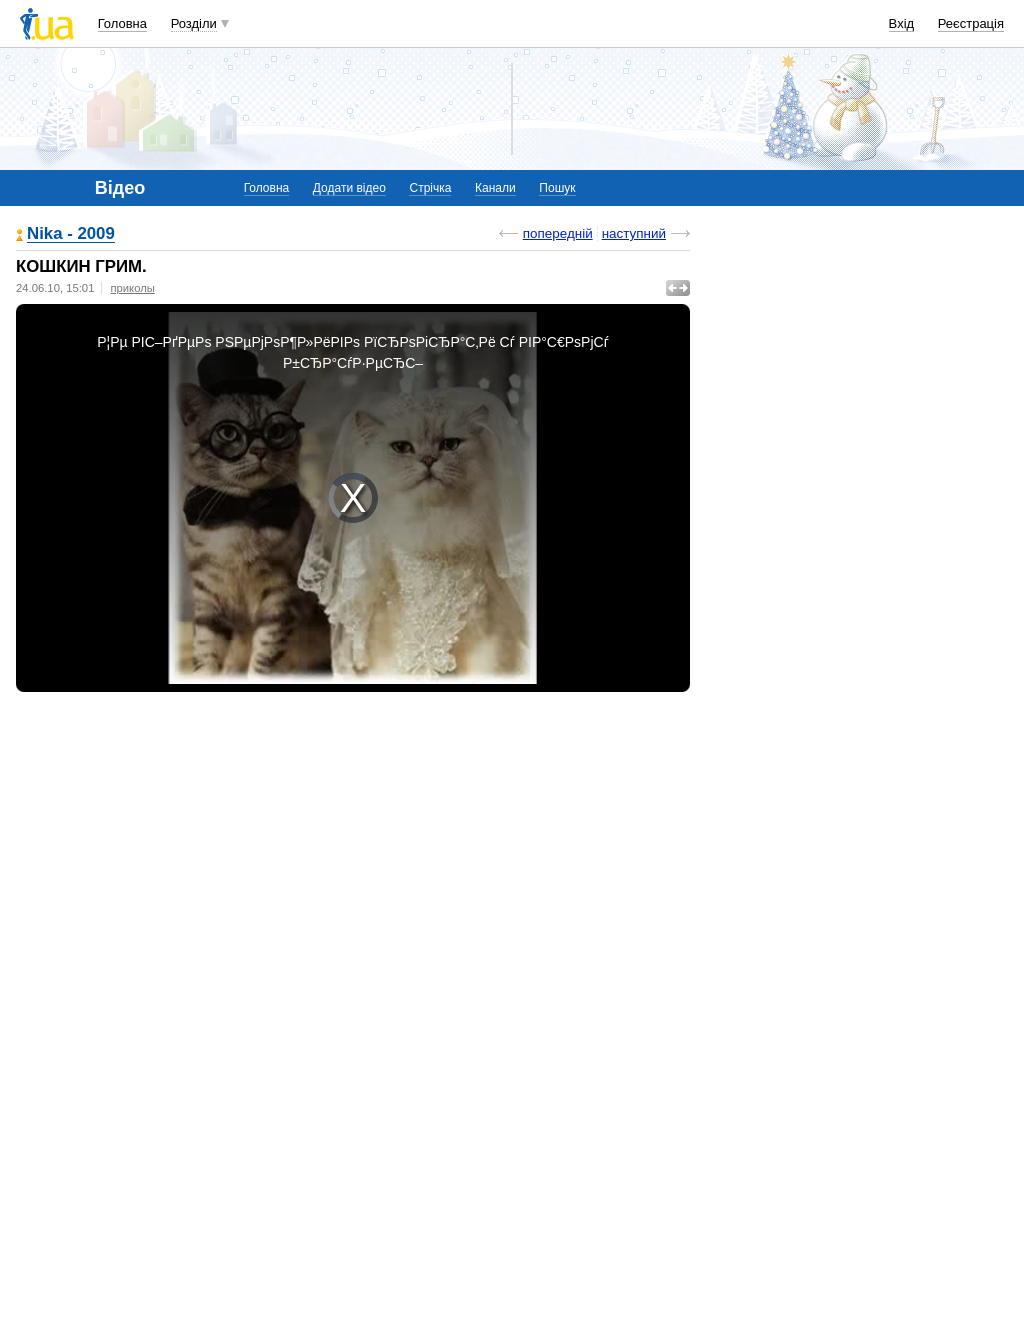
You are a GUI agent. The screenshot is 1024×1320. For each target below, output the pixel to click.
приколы (132, 288)
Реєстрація (971, 23)
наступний (634, 233)
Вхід (902, 23)
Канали (495, 188)
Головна (122, 23)
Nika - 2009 (71, 234)
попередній (558, 233)
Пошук (557, 188)
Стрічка (430, 188)
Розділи (194, 23)
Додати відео (349, 188)
